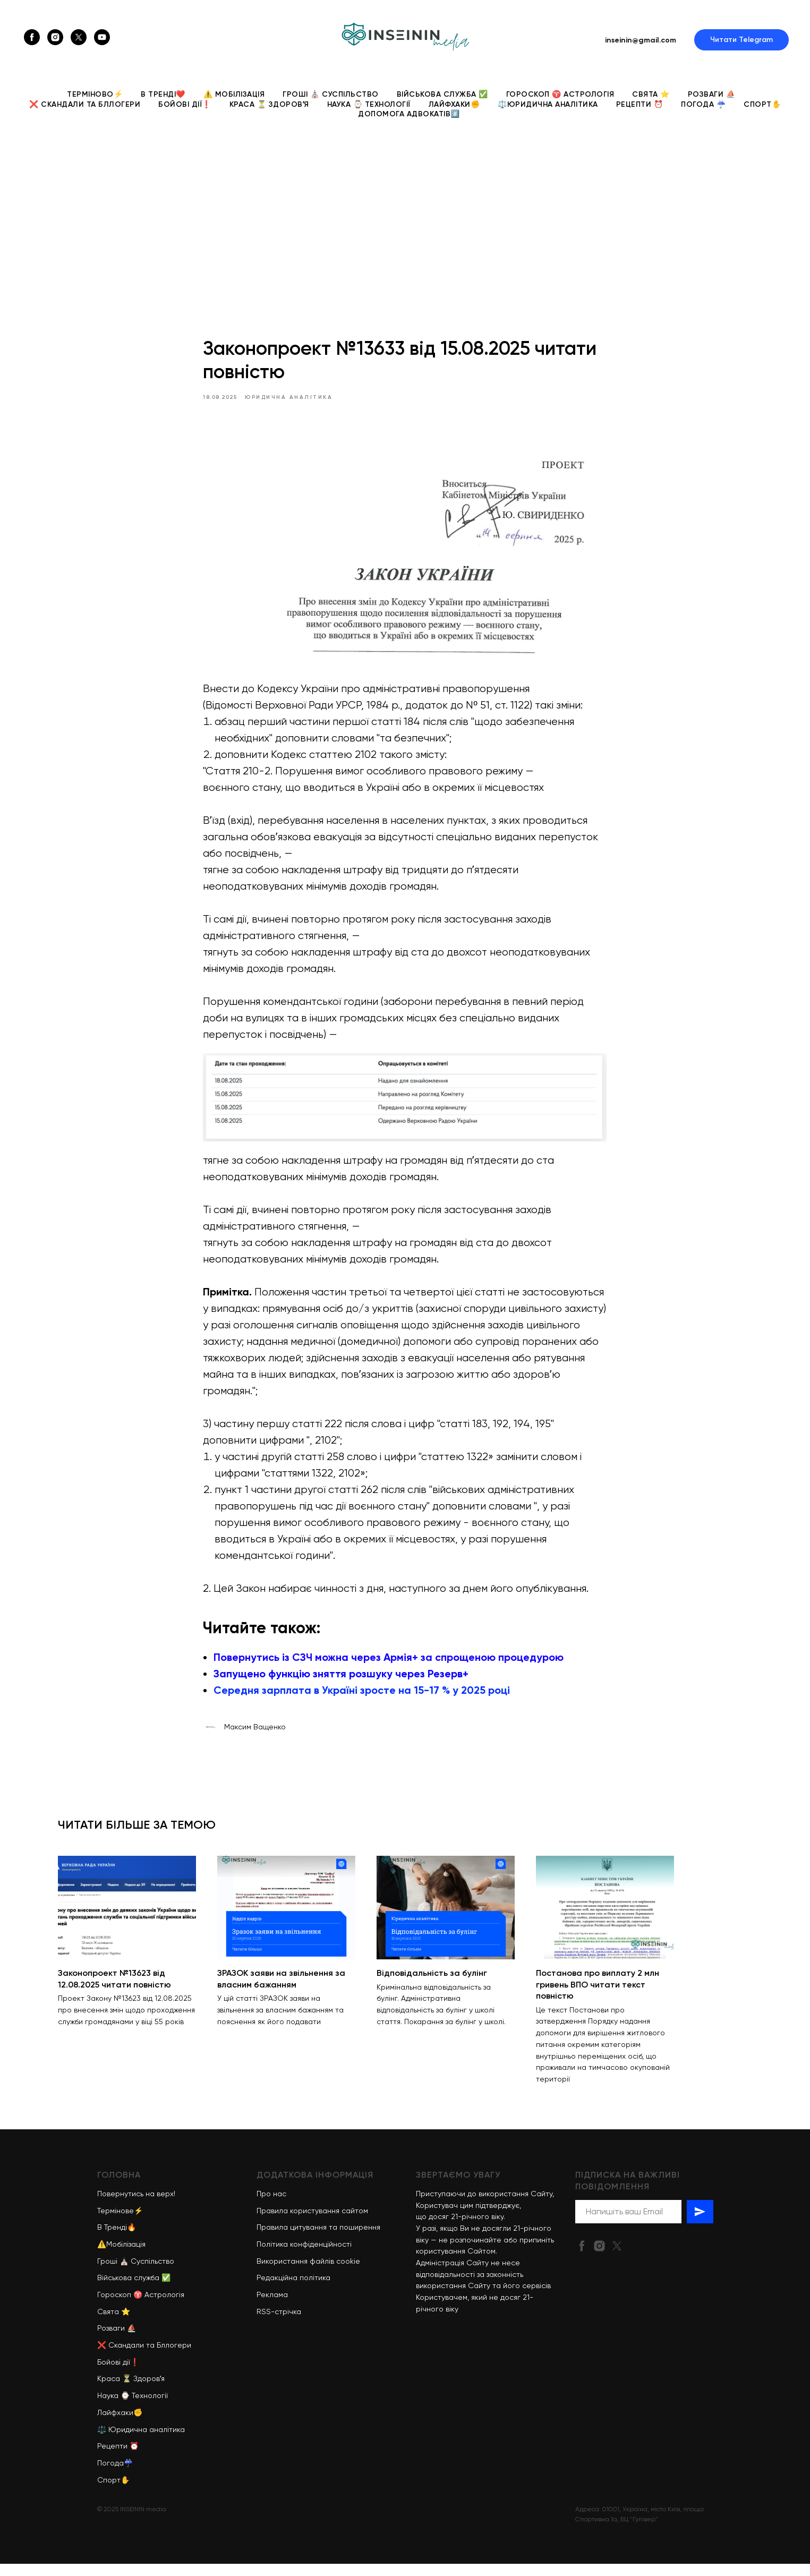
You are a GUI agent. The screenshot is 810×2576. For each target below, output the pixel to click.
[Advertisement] (405, 212)
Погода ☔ (703, 104)
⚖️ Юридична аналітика (141, 2441)
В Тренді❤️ (163, 94)
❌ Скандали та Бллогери (84, 104)
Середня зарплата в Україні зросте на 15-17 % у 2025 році (362, 1696)
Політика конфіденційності (304, 2255)
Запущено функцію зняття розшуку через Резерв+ (341, 1679)
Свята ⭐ (651, 94)
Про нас (271, 2205)
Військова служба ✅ (442, 94)
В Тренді (112, 2239)
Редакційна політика (293, 2289)
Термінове (115, 2222)
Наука (107, 2407)
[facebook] (32, 37)
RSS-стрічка (279, 2323)
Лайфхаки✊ (454, 104)
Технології (150, 2407)
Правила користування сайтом (312, 2222)
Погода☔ (115, 2474)
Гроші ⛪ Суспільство (331, 94)
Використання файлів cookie (308, 2272)
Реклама (272, 2306)
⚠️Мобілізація (121, 2255)
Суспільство (152, 2272)
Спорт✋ (762, 104)
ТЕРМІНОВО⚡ (95, 94)
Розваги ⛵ (712, 94)
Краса (108, 2390)
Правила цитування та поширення (318, 2239)
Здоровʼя (149, 2390)
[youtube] (102, 37)
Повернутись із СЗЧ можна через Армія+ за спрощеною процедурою (389, 1663)
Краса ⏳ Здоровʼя (269, 104)
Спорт (109, 2491)
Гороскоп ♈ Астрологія (560, 94)
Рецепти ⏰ (639, 104)
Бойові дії (113, 2373)
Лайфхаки (115, 2424)
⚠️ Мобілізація (234, 94)
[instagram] (55, 37)
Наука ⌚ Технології (369, 104)
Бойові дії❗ (184, 104)
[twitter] (79, 37)
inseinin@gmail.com (640, 40)
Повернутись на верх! (136, 2205)
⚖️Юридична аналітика (548, 104)
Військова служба (128, 2289)
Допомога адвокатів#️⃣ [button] (409, 113)
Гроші (107, 2272)
